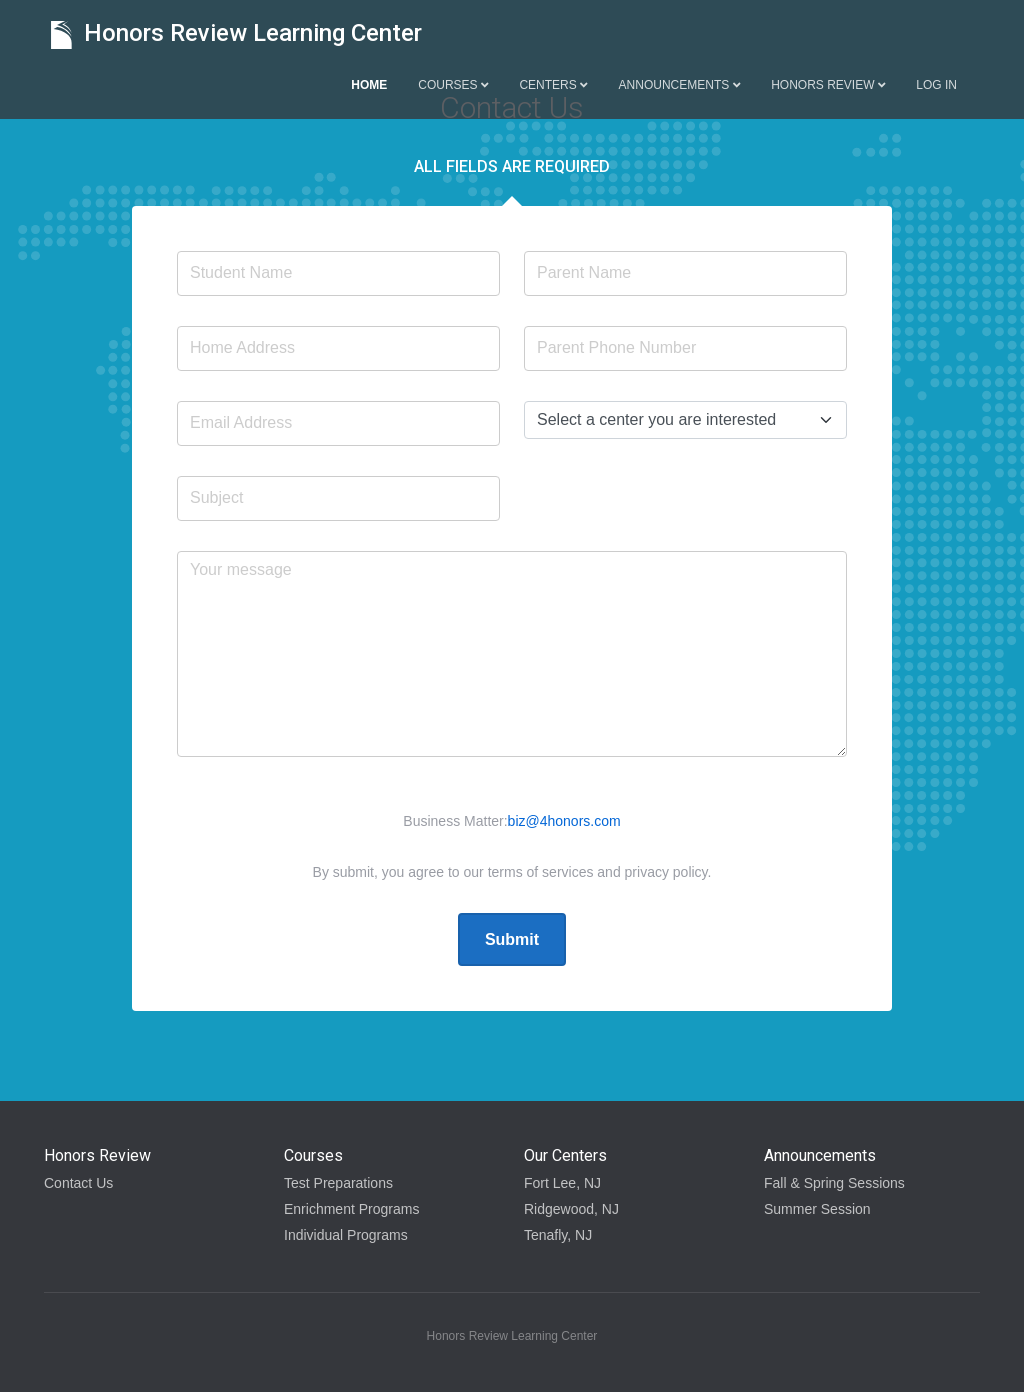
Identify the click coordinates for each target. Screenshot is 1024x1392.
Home (369, 85)
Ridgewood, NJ (571, 1209)
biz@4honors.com (564, 821)
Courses (453, 85)
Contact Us (78, 1183)
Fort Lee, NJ (562, 1183)
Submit (512, 939)
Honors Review (828, 85)
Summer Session (817, 1209)
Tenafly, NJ (558, 1235)
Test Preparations (338, 1183)
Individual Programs (346, 1235)
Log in (936, 85)
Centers (553, 85)
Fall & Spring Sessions (834, 1183)
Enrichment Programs (351, 1209)
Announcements (680, 85)
